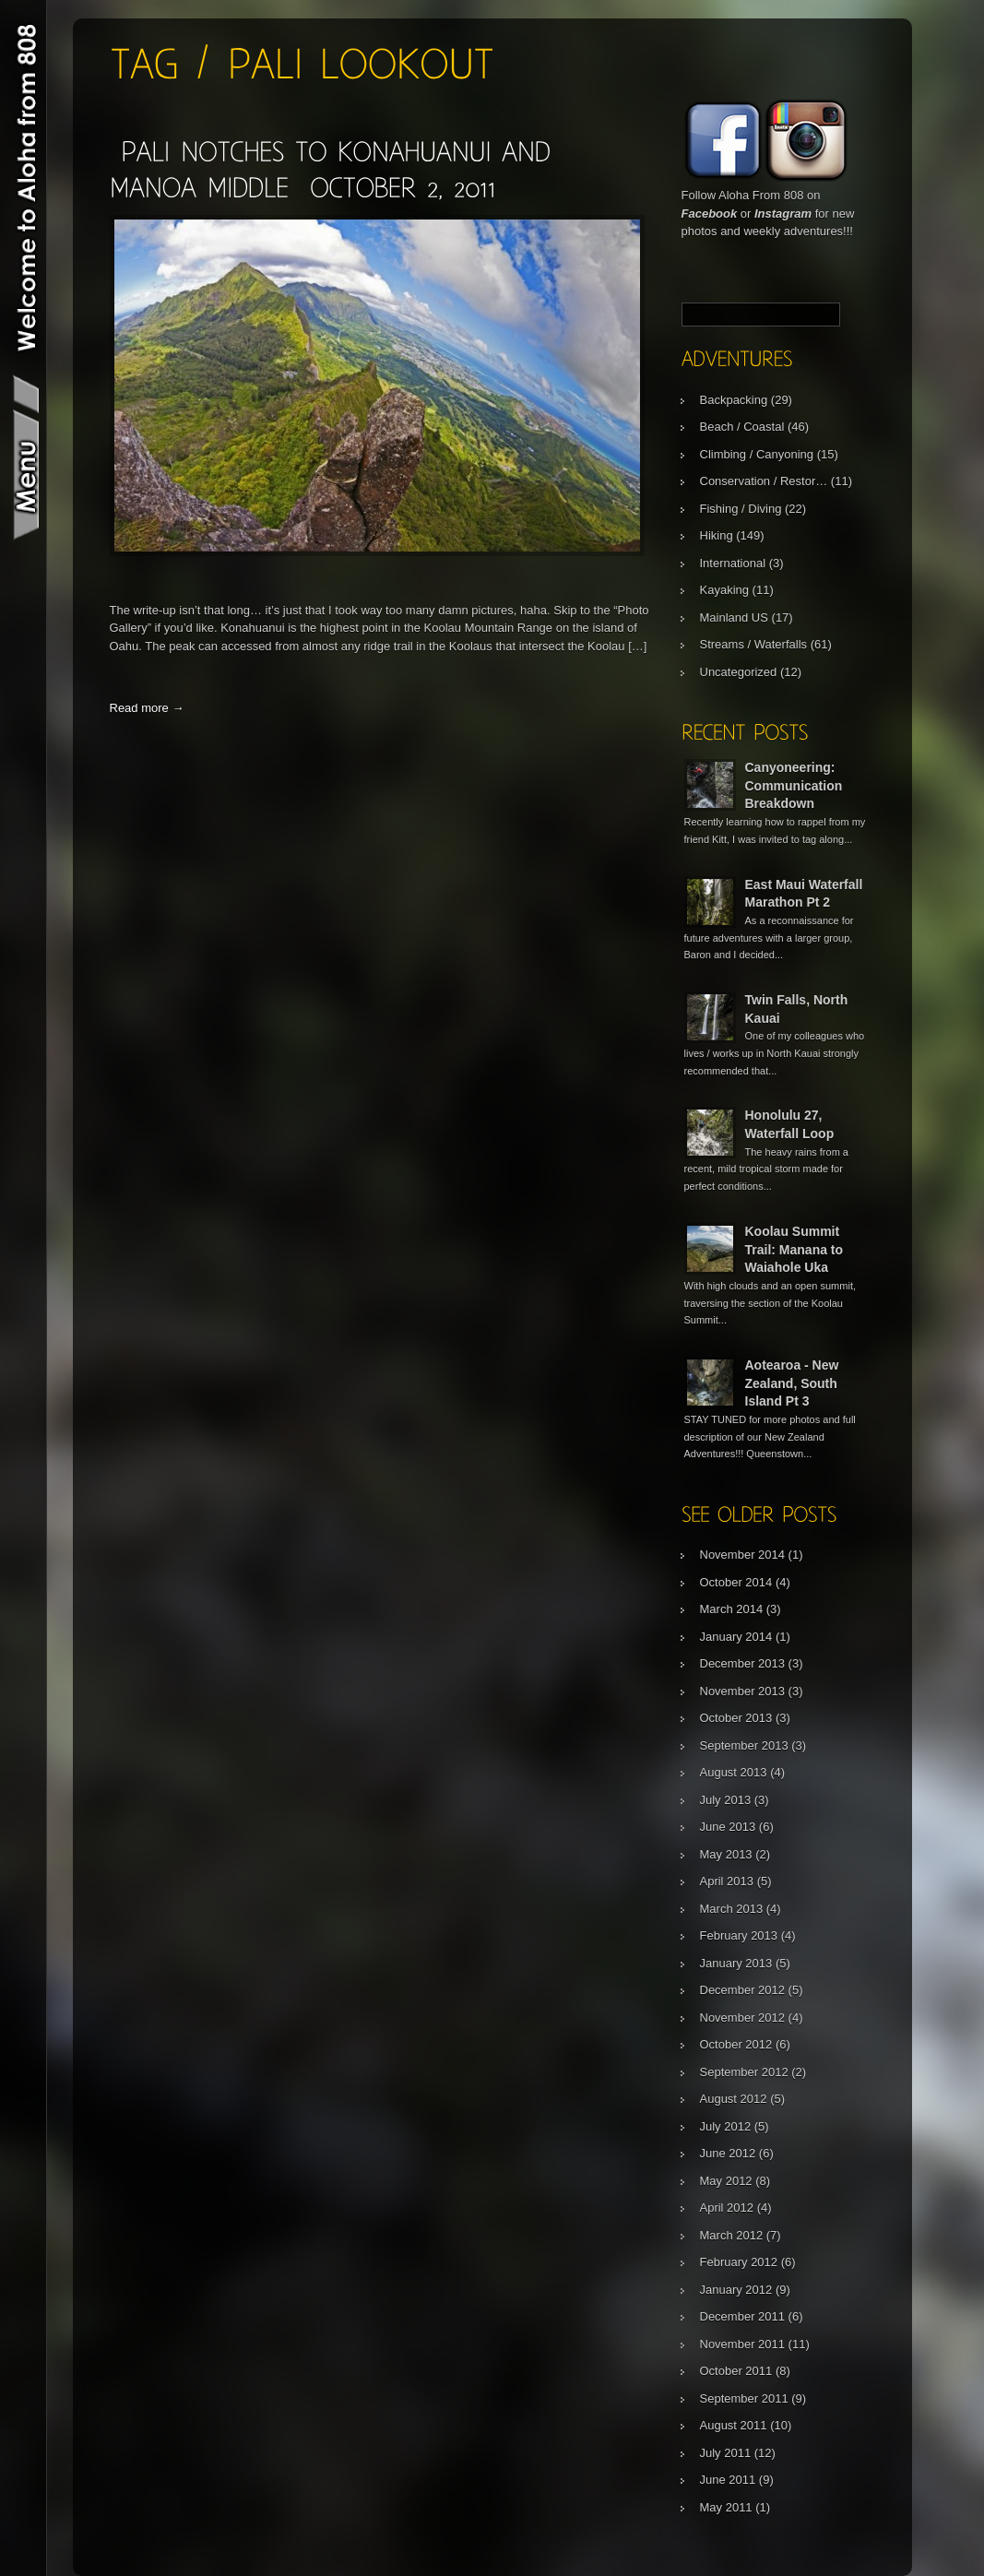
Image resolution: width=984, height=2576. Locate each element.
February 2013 (739, 1935)
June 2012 (728, 2153)
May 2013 (726, 1854)
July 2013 (726, 1800)
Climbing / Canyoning (757, 454)
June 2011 (728, 2480)
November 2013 (743, 1691)
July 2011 (726, 2453)
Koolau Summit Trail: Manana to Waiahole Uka (794, 1249)
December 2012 (743, 1990)
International (733, 563)
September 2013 (744, 1745)
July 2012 (726, 2126)
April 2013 (727, 1881)
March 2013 (732, 1909)
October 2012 (736, 2044)
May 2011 (726, 2507)
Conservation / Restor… (764, 481)
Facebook (710, 213)
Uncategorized (738, 672)
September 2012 (744, 2072)
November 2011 (743, 2344)
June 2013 (728, 1827)
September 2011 (744, 2398)
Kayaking (724, 590)
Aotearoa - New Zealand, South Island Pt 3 (792, 1383)
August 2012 (733, 2099)
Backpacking (734, 400)
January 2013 (736, 1963)
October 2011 (736, 2371)
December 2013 (743, 1663)
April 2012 (727, 2207)
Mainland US (734, 617)
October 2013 (736, 1718)
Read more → (147, 708)
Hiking (716, 535)
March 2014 (732, 1609)
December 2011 (743, 2316)
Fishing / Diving (741, 509)
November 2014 (743, 1554)
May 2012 (726, 2181)
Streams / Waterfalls (754, 644)
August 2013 (733, 1772)
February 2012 (739, 2262)
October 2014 (736, 1582)
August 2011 (733, 2425)
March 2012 (732, 2235)
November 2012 (743, 2017)
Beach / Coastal (742, 426)
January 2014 (736, 1637)
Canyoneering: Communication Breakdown (794, 785)
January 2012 (736, 2290)
